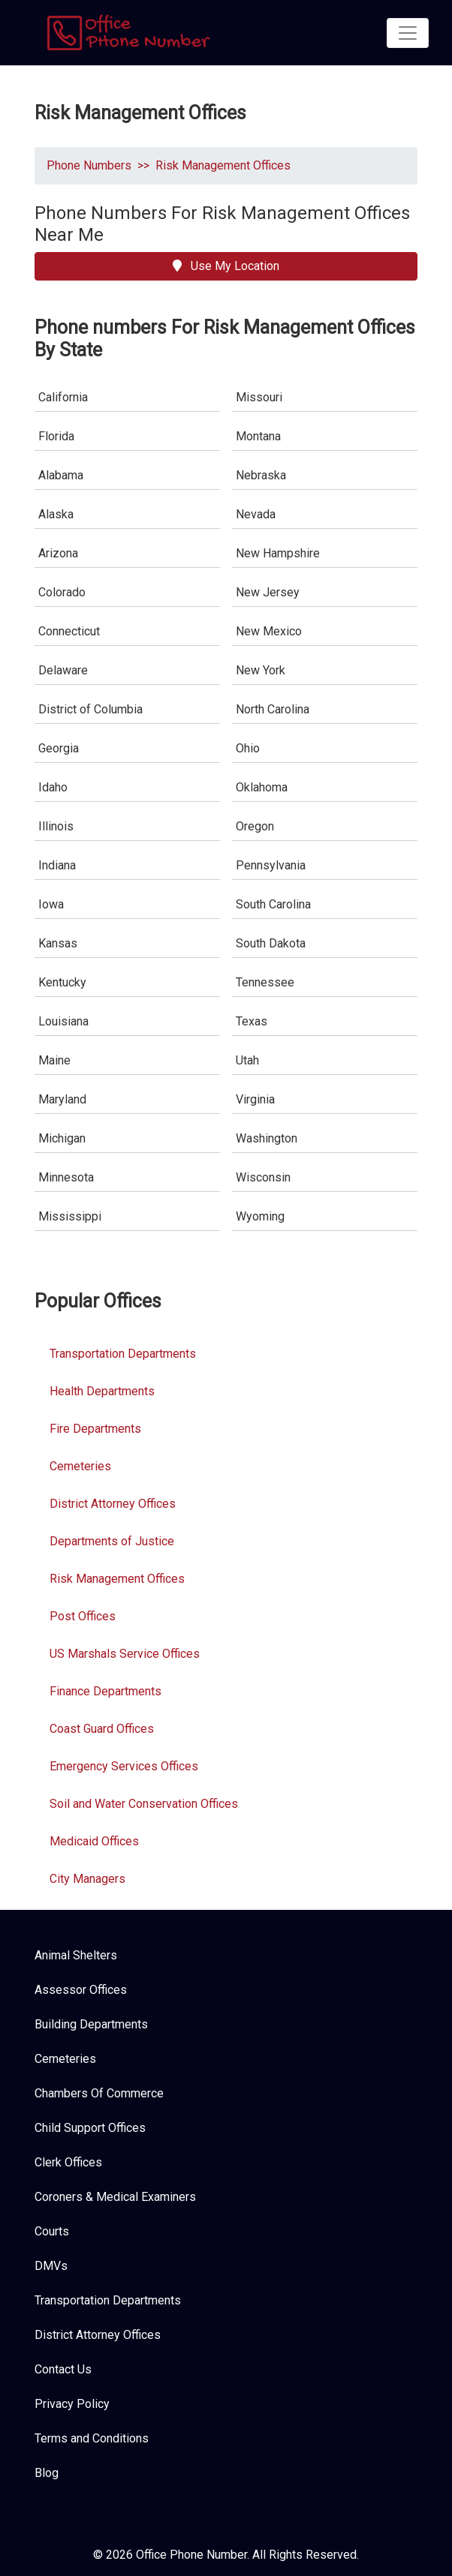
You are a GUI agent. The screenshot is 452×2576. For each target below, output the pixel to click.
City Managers (87, 1879)
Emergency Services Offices (124, 1766)
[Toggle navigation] (408, 33)
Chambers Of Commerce (99, 2093)
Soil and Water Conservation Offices (144, 1804)
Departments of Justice (112, 1541)
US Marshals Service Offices (125, 1654)
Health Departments (102, 1391)
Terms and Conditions (92, 2438)
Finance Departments (105, 1691)
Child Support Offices (90, 2128)
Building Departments (91, 2024)
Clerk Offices (68, 2162)
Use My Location (226, 266)
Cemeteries (80, 1466)
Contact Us (63, 2369)
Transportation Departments (123, 1354)
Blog (47, 2473)
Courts (52, 2231)
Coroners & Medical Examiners (115, 2197)
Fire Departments (95, 1429)
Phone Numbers (89, 165)
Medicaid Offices (94, 1841)
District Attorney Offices (113, 1504)
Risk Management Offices (223, 165)
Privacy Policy (72, 2404)
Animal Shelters (76, 1955)
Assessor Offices (81, 1990)
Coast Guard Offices (102, 1729)
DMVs (51, 2266)
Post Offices (83, 1616)
